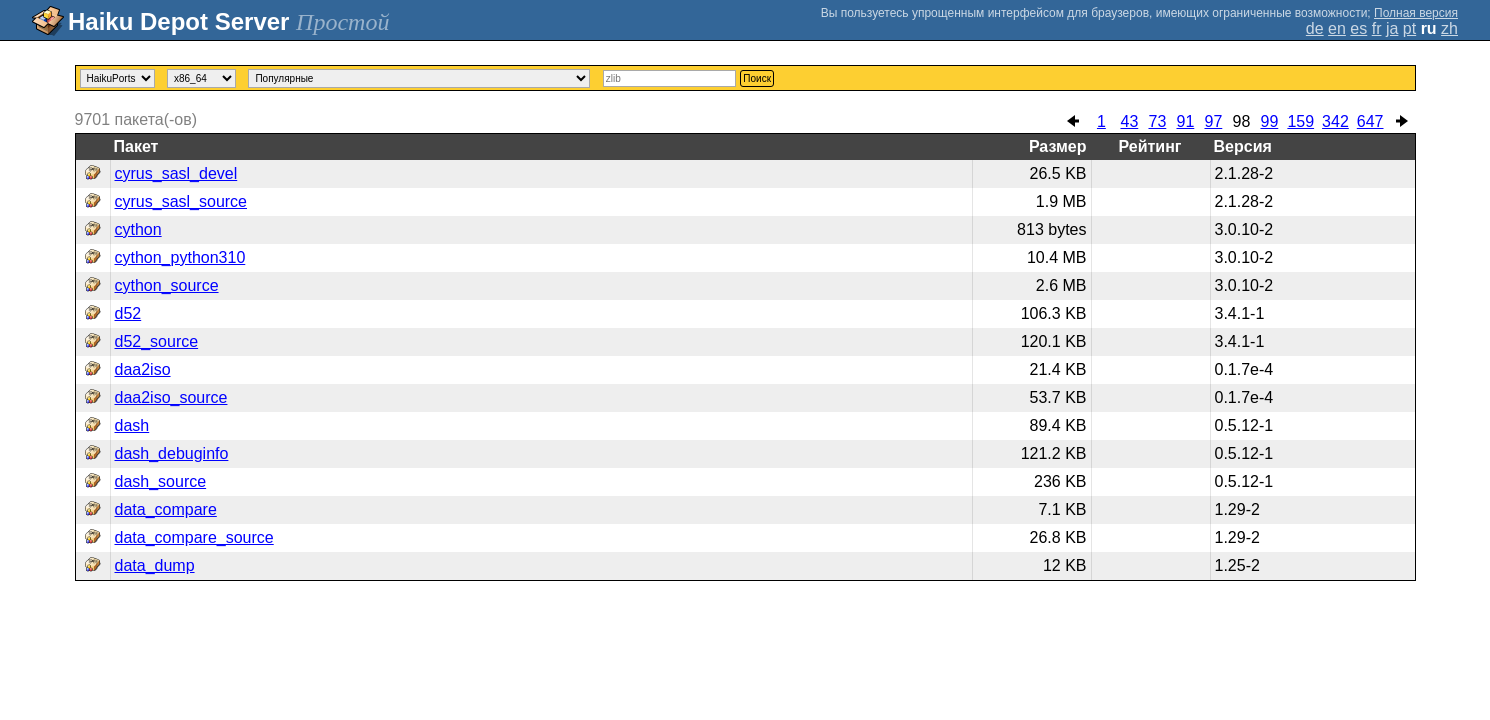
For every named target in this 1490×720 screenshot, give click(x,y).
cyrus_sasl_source (181, 201)
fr (1377, 28)
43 (1129, 121)
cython (138, 229)
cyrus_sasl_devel (176, 173)
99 (1269, 121)
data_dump (155, 565)
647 (1370, 121)
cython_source (167, 285)
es (1358, 28)
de (1315, 28)
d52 (128, 313)
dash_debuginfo (172, 453)
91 (1185, 121)
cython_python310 (180, 257)
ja (1392, 28)
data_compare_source (194, 537)
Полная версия (1416, 13)
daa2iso (143, 369)
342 (1335, 121)
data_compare (166, 509)
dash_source (161, 481)
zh (1449, 28)
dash (132, 425)
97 (1213, 121)
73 (1157, 121)
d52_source (157, 341)
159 (1300, 121)
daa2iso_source (171, 397)
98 (1241, 121)
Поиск (757, 78)
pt (1409, 28)
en (1337, 28)
